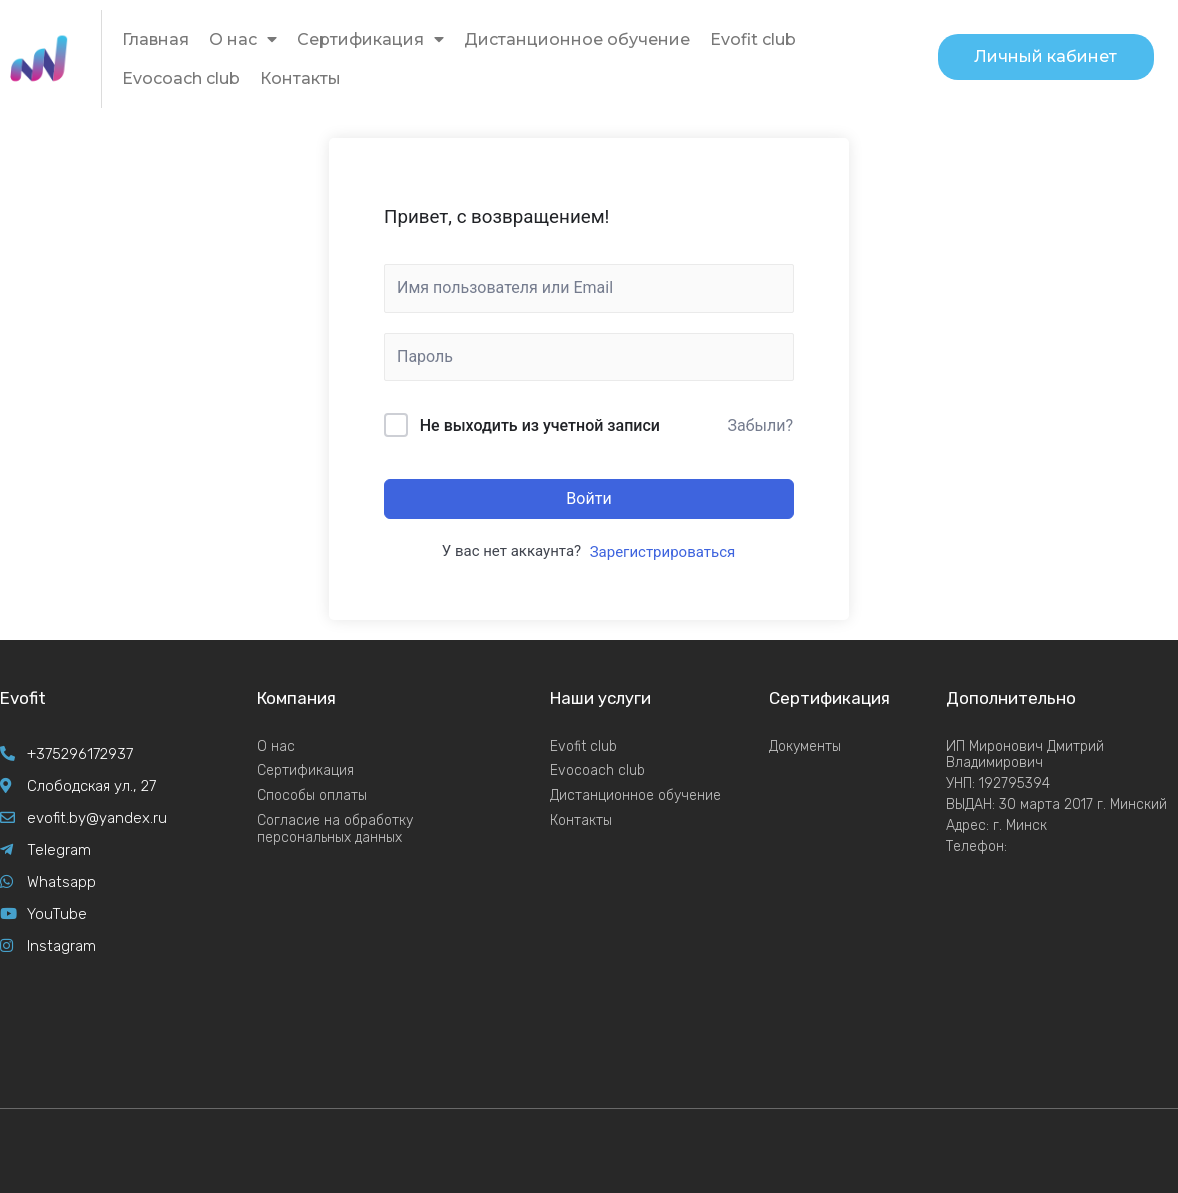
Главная (155, 39)
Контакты (300, 78)
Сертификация (370, 39)
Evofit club (753, 39)
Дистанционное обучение (577, 39)
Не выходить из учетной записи (540, 425)
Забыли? (760, 425)
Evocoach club (181, 78)
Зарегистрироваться (663, 552)
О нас (243, 39)
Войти (588, 498)
